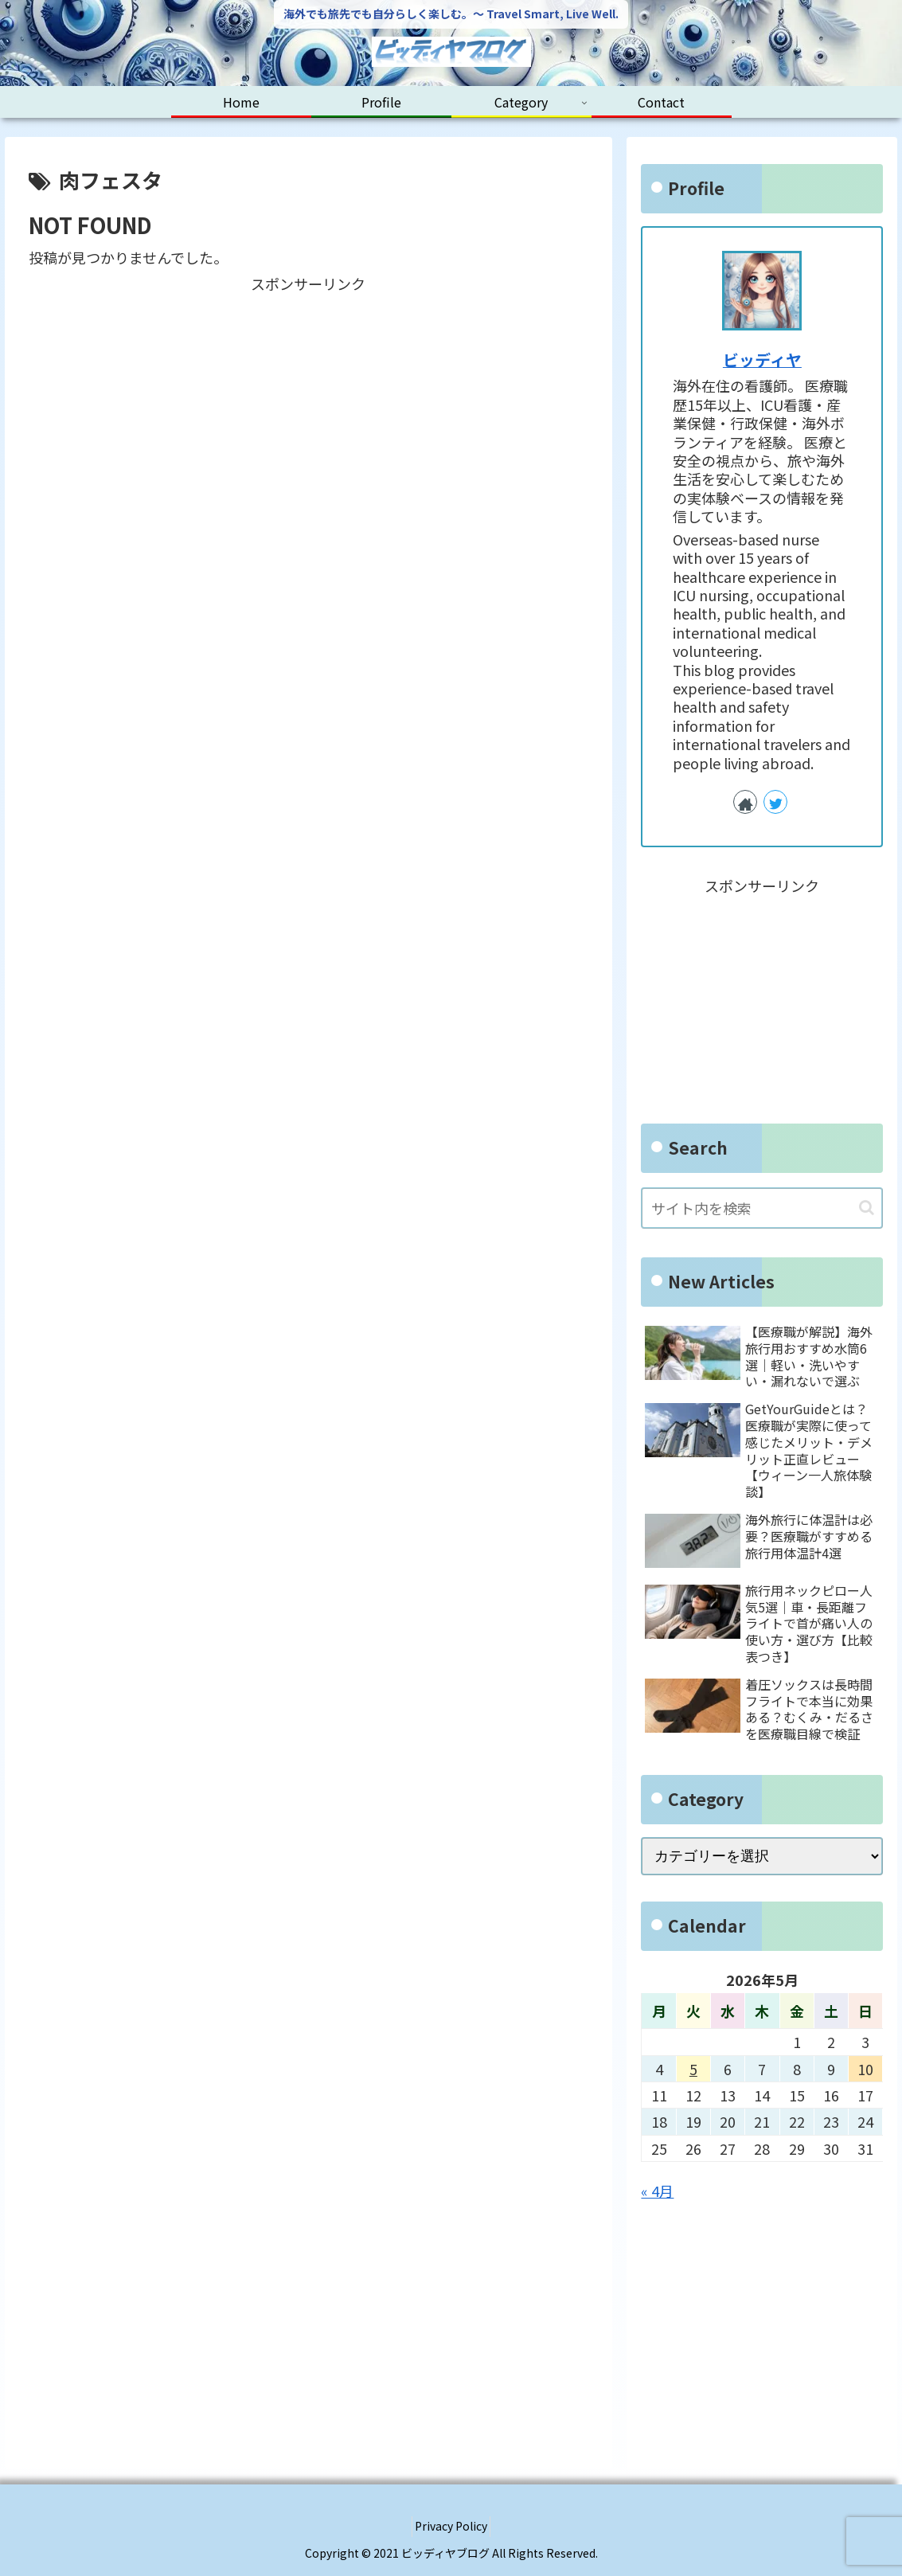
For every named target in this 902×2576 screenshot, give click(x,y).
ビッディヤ (762, 359)
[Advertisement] (309, 407)
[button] (867, 1207)
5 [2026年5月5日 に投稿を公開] (693, 2068)
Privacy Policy (451, 2526)
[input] (762, 1208)
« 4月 (657, 2190)
